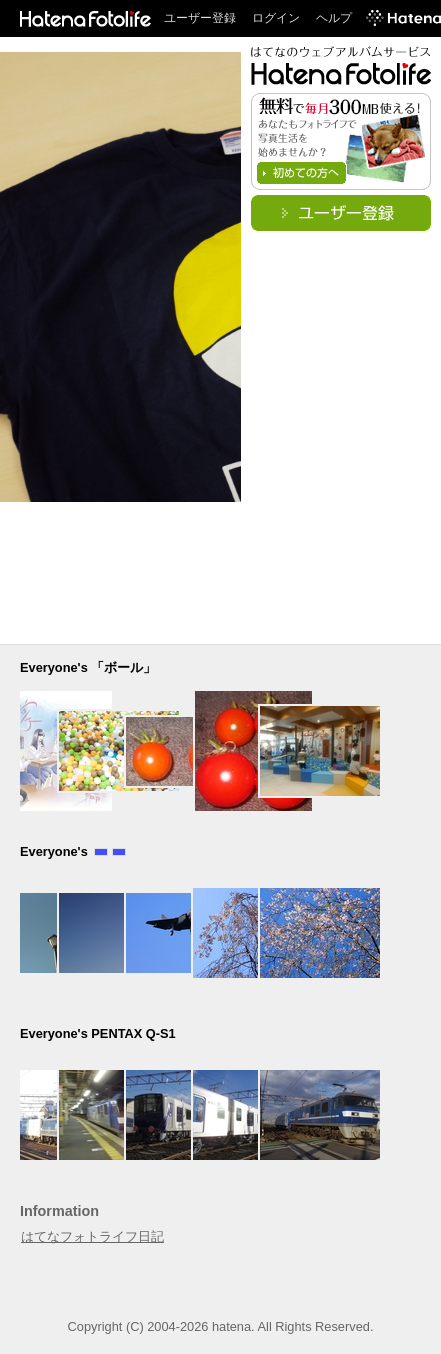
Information (59, 1211)
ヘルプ (334, 18)
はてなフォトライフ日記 (92, 1236)
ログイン (276, 18)
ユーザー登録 (200, 18)
